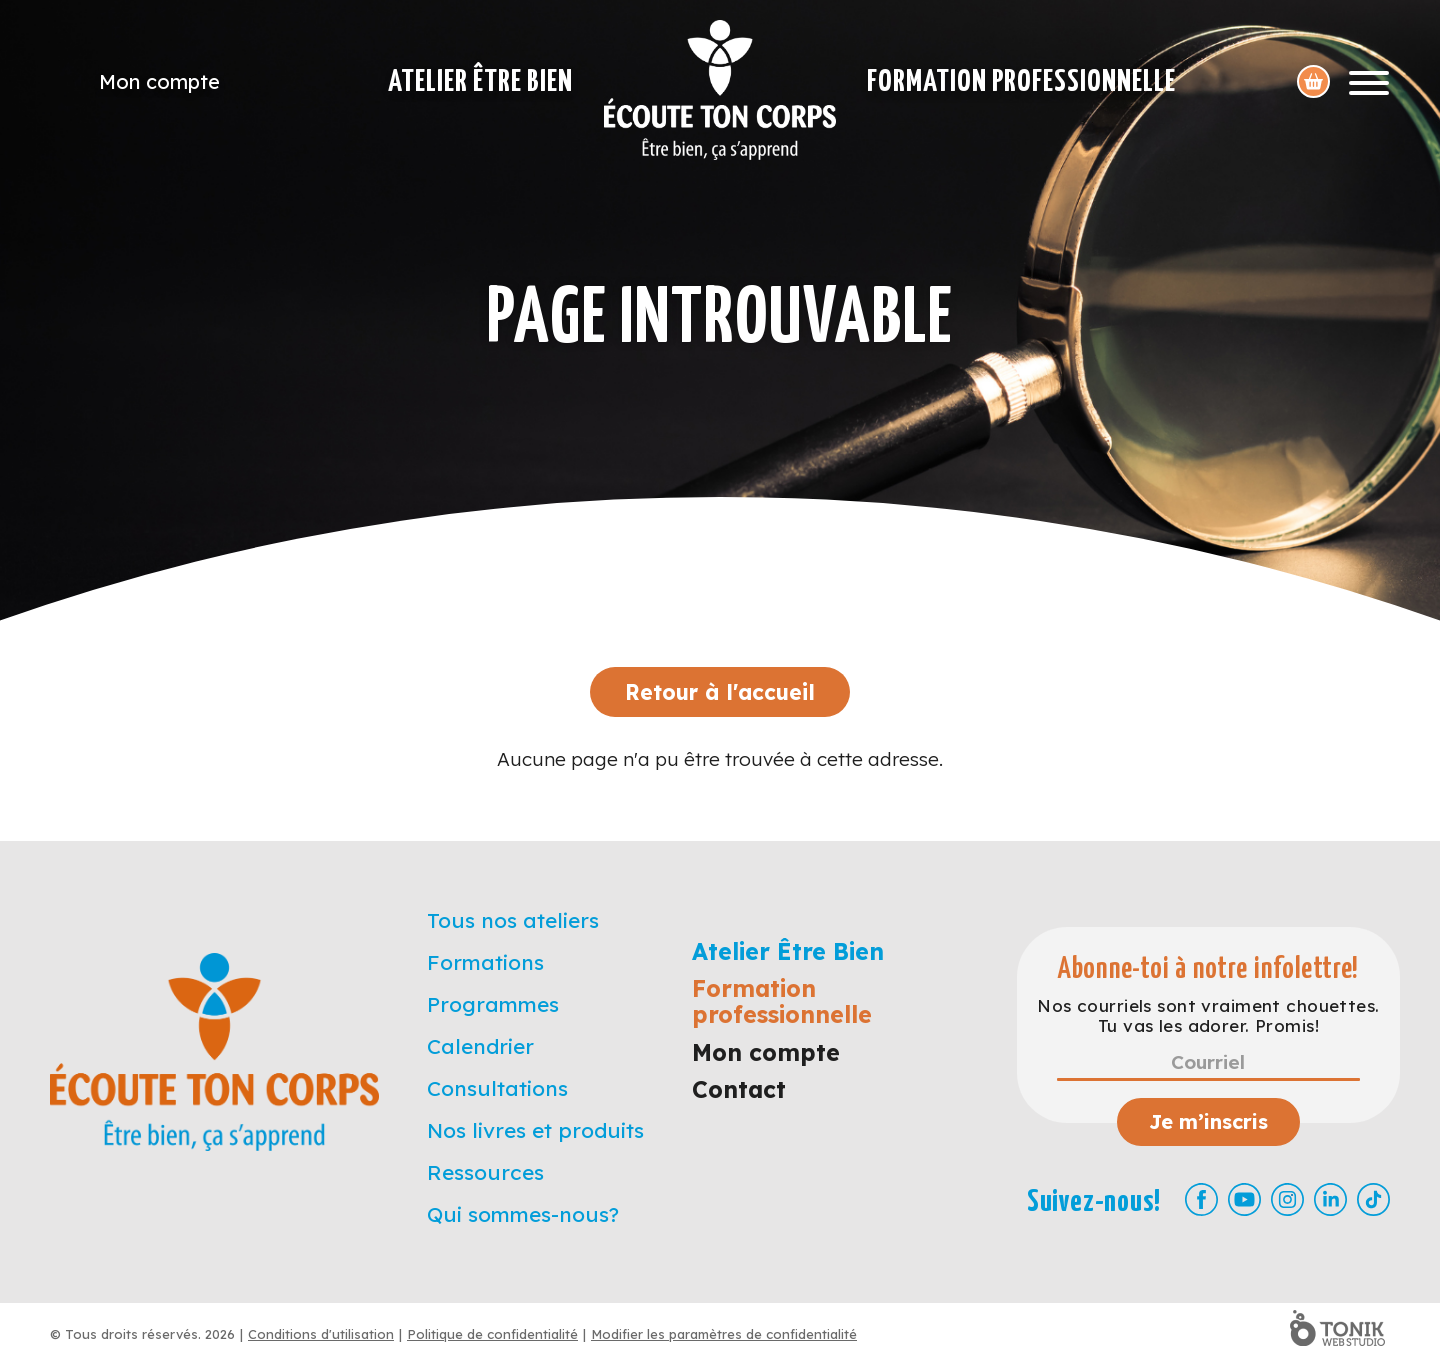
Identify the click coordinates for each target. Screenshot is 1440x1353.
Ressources (485, 1172)
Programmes (493, 1004)
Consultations (497, 1088)
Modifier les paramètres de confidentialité (724, 1334)
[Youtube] (1244, 1199)
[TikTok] (1373, 1199)
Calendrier (480, 1046)
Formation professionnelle (1021, 82)
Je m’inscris (1208, 1121)
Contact (739, 1089)
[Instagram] (1287, 1199)
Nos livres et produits (535, 1130)
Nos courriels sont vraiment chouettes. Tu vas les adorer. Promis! (1208, 1016)
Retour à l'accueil (720, 692)
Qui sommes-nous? (523, 1214)
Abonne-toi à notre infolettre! (1208, 969)
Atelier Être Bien (480, 82)
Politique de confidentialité (492, 1334)
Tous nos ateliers (513, 920)
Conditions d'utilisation (321, 1334)
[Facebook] (1201, 1199)
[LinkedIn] (1330, 1199)
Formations (485, 962)
